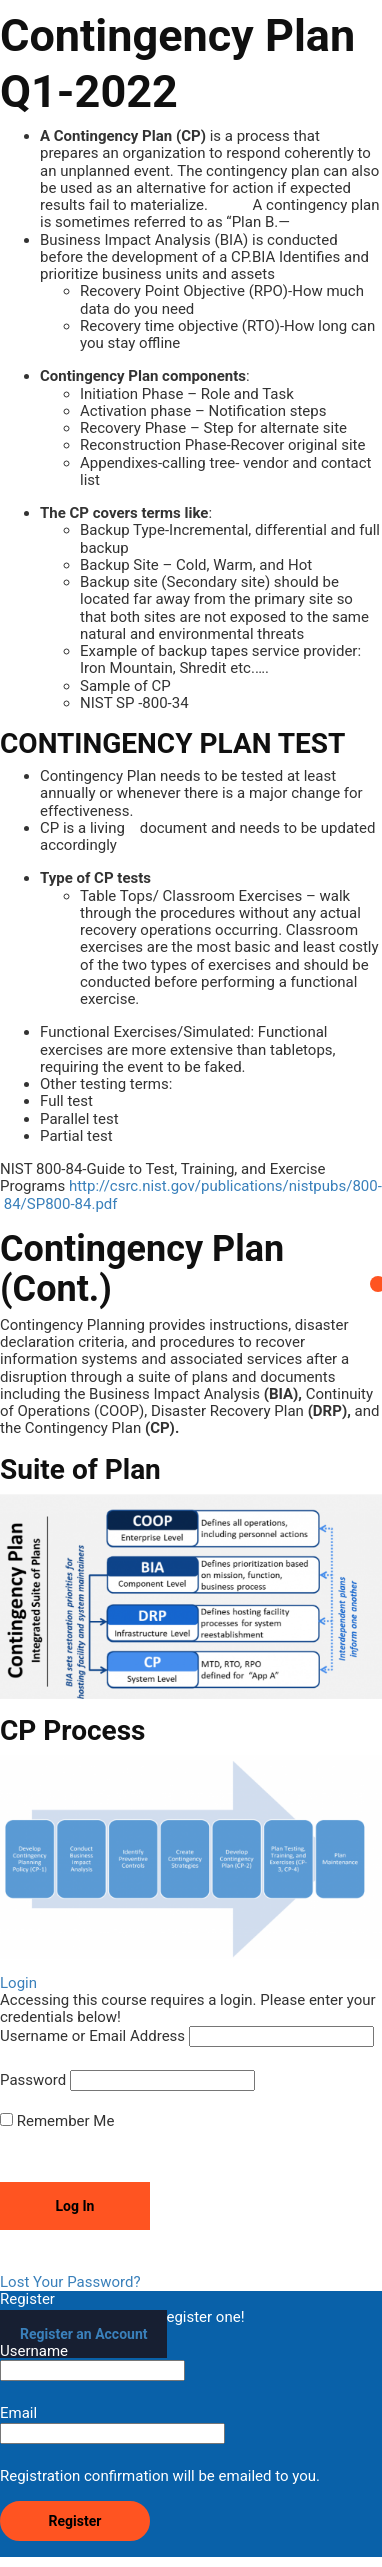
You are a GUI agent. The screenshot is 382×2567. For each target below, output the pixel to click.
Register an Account (83, 2334)
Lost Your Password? (70, 2282)
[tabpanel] (191, 1043)
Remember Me (57, 2121)
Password (33, 2080)
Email (112, 2424)
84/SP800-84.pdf (61, 1204)
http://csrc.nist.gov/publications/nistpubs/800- (225, 1186)
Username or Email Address (92, 2036)
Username (92, 2362)
